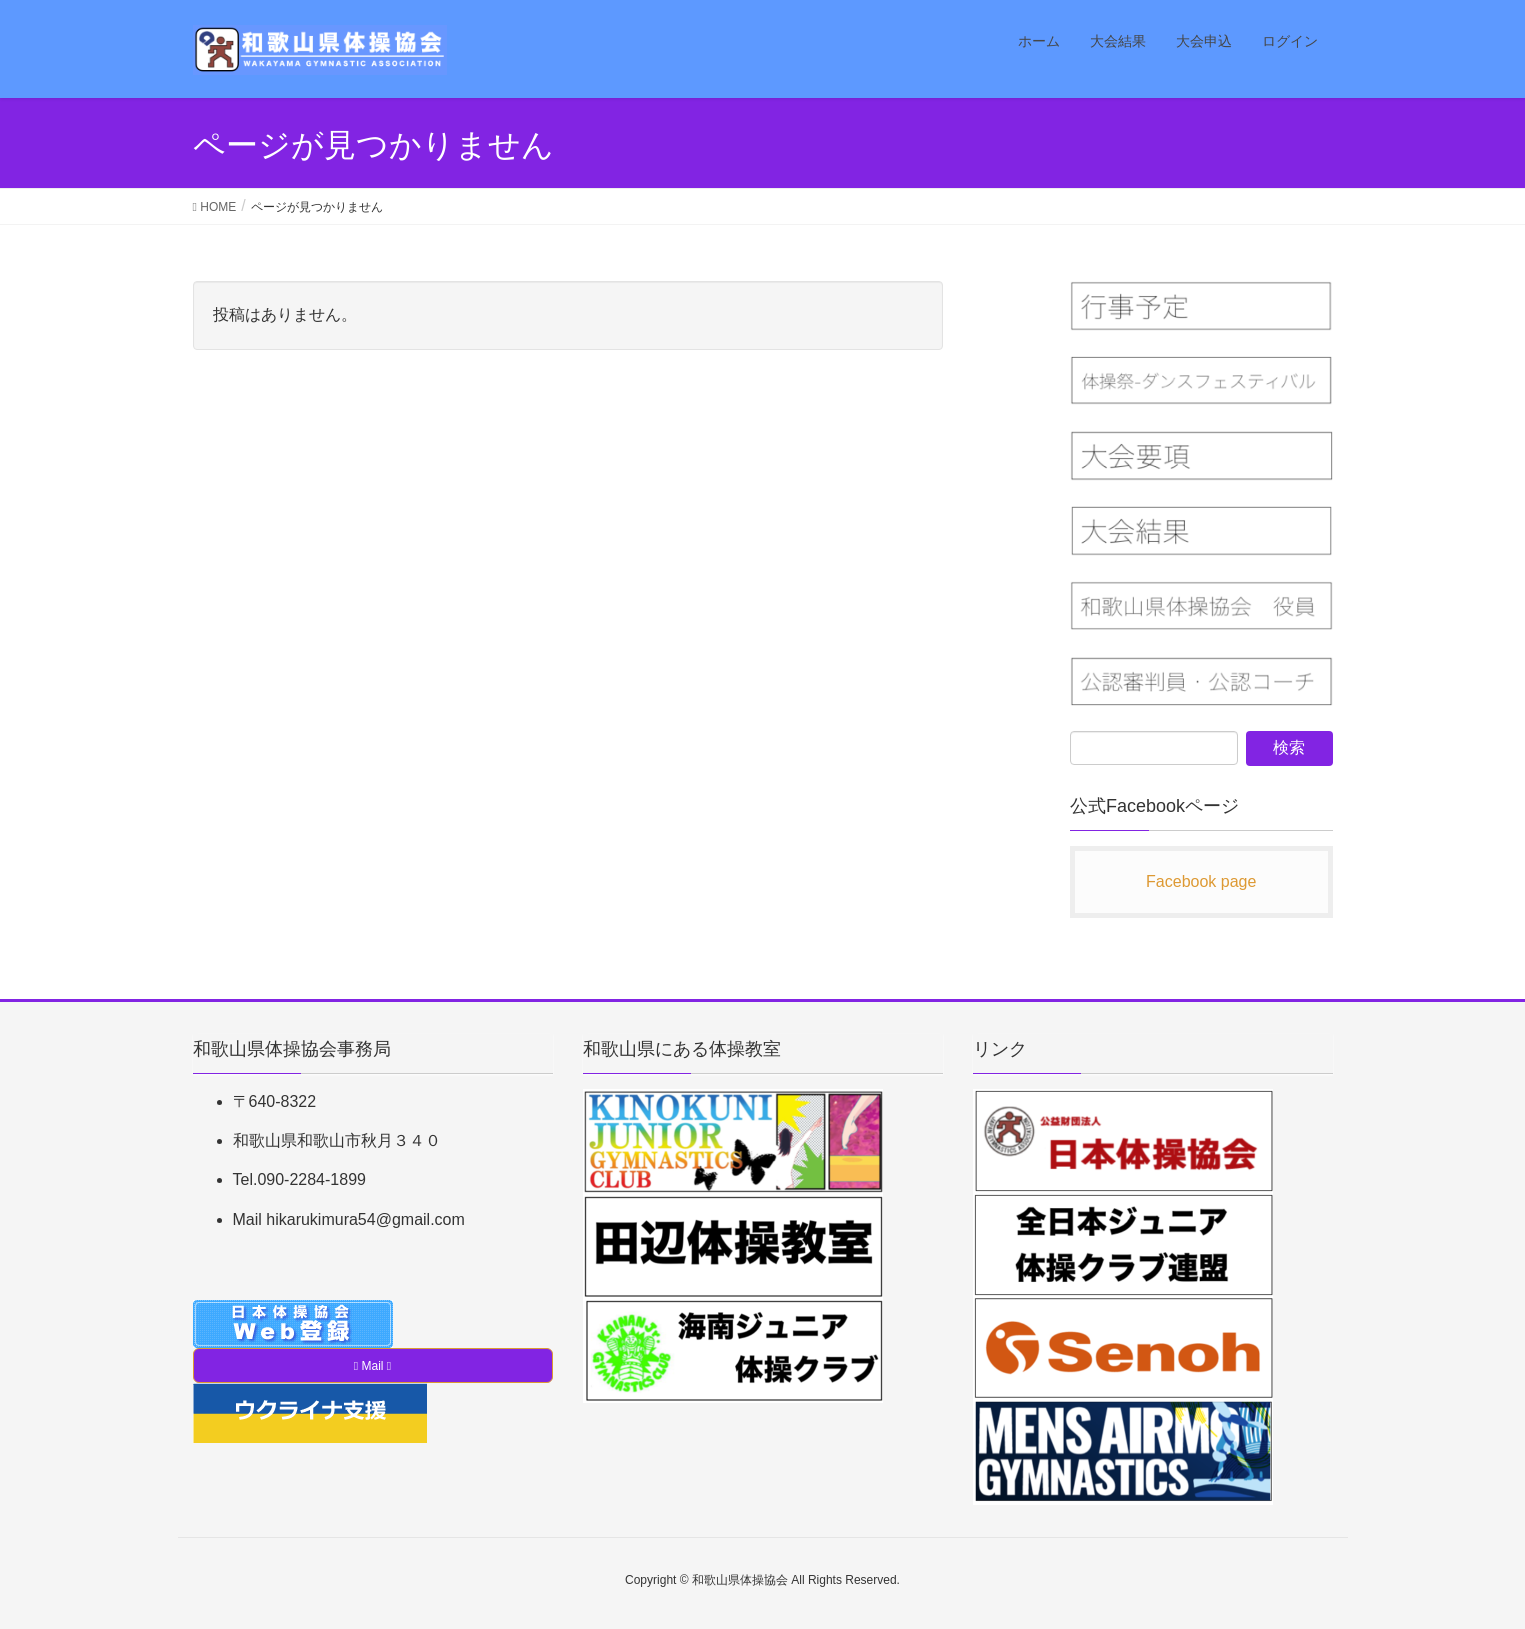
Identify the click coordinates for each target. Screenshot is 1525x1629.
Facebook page (1201, 881)
